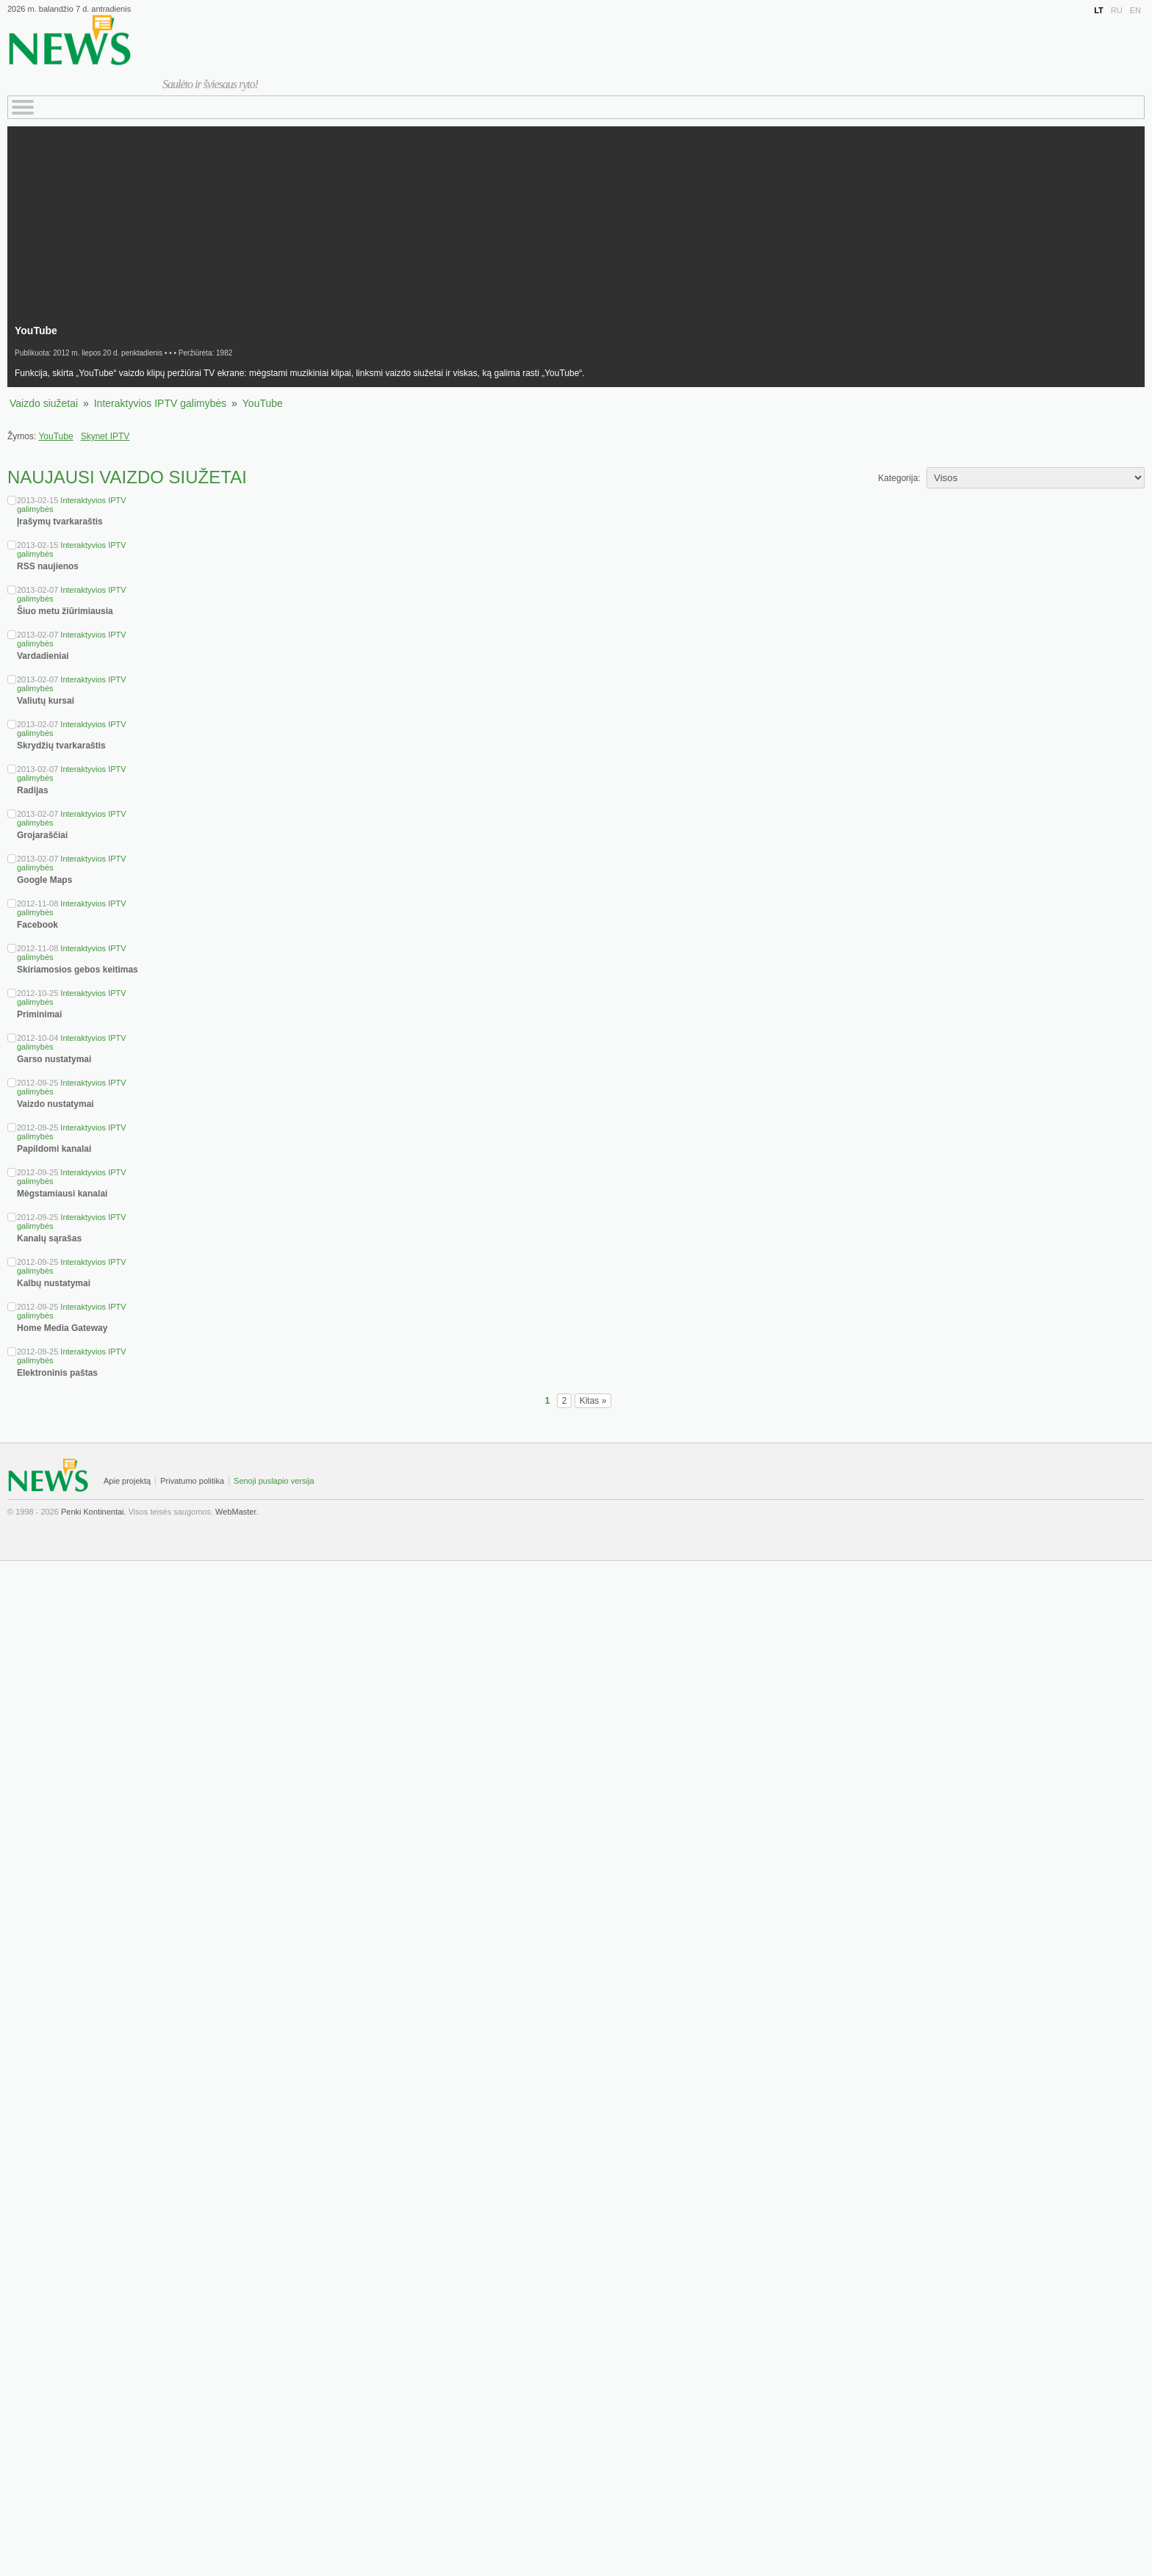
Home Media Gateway (62, 1328)
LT (1099, 10)
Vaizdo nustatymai (55, 1104)
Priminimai (39, 1014)
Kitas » (593, 1401)
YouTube (262, 403)
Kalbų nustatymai (53, 1283)
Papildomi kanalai (54, 1149)
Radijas (32, 790)
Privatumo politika (192, 1480)
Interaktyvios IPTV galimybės (160, 403)
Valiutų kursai (45, 701)
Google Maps (44, 880)
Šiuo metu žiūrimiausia (65, 611)
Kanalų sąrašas (49, 1238)
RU (1117, 10)
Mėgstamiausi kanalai (62, 1193)
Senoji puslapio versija (274, 1480)
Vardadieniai (43, 656)
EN (1135, 10)
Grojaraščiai (42, 835)
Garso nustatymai (54, 1059)
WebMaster (235, 1511)
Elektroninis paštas (57, 1373)
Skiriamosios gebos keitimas (77, 969)
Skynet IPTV (105, 436)
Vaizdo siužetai (44, 403)
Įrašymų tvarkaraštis (60, 521)
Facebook (37, 925)
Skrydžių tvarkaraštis (61, 745)
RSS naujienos (48, 566)
